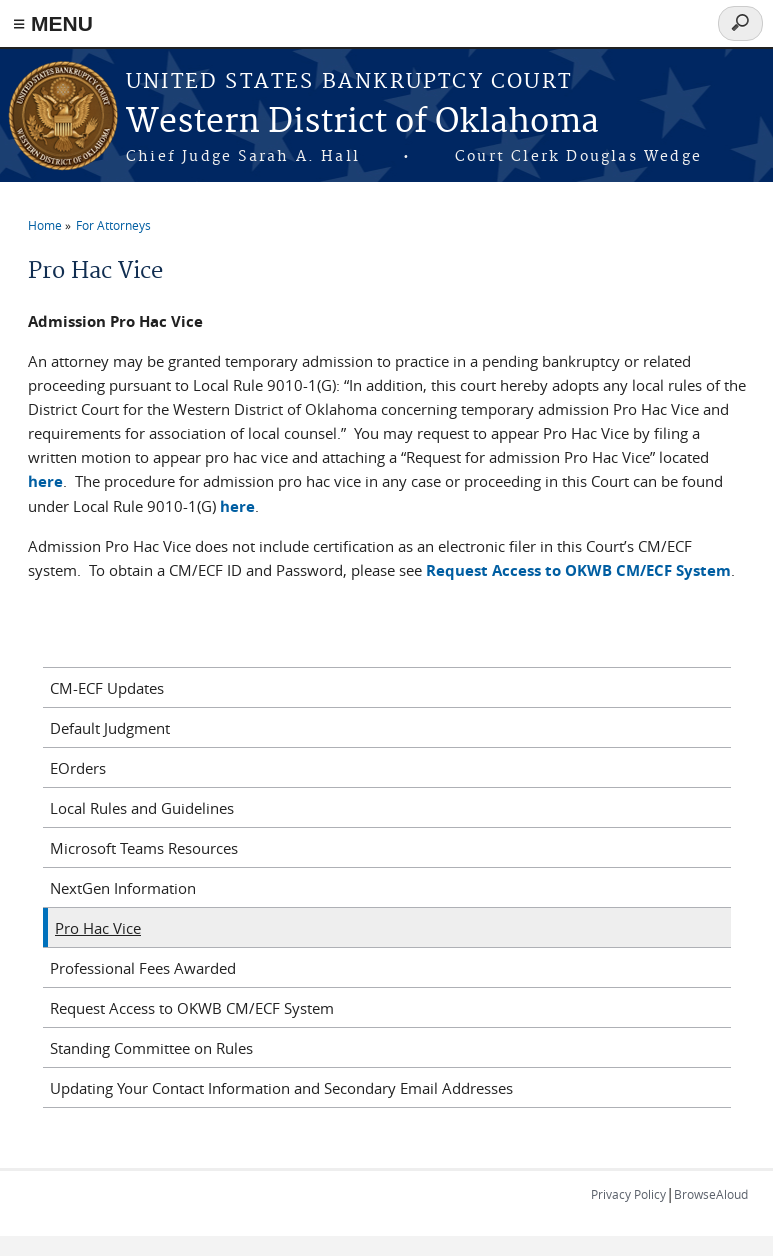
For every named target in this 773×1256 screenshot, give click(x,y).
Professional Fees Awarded (143, 968)
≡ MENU (53, 23)
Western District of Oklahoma (362, 122)
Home (45, 225)
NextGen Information (123, 888)
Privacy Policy (628, 1194)
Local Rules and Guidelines (142, 808)
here (45, 481)
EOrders (78, 768)
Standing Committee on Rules (151, 1048)
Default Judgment (110, 728)
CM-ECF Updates (107, 688)
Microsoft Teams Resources (144, 848)
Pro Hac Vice (98, 928)
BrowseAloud (711, 1194)
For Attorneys (113, 225)
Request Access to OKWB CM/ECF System (192, 1008)
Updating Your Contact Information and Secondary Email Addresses (281, 1088)
